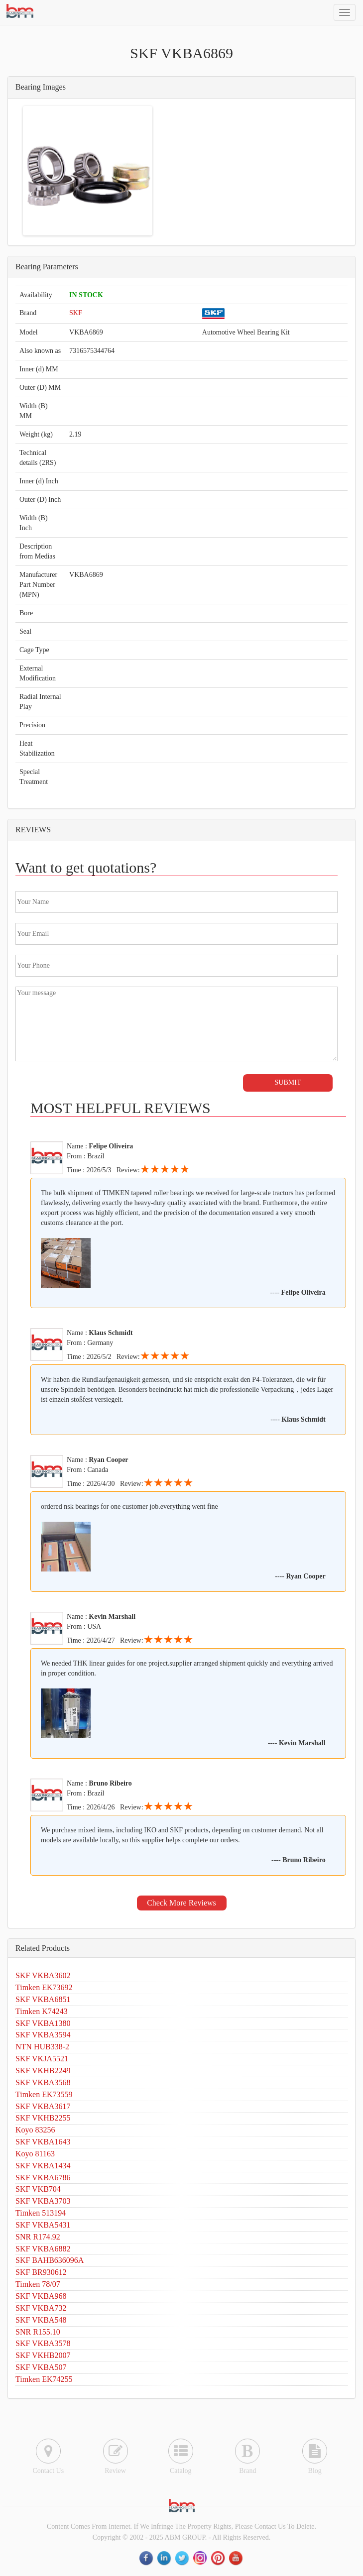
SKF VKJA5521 (41, 2058)
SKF (75, 313)
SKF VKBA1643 (42, 2141)
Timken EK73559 (44, 2094)
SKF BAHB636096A (49, 2260)
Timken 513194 (40, 2213)
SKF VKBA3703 (42, 2201)
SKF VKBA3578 (42, 2343)
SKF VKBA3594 (42, 2034)
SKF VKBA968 (40, 2296)
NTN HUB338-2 (42, 2046)
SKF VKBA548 (40, 2320)
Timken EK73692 (44, 1987)
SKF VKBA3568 (42, 2082)
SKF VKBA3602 (42, 1975)
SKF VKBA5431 (42, 2225)
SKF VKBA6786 (42, 2177)
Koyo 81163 (35, 2153)
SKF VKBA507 (40, 2367)
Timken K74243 (41, 2011)
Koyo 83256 (35, 2130)
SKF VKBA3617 (42, 2106)
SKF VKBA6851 (42, 1999)
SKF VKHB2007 (42, 2355)
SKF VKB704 (38, 2189)
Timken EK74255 (44, 2379)
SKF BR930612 (41, 2272)
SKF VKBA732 (40, 2308)
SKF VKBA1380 (42, 2023)
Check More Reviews (181, 1903)
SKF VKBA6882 (42, 2248)
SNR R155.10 (37, 2332)
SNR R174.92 (37, 2237)
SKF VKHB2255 (42, 2118)
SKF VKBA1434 (42, 2165)
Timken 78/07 (37, 2284)
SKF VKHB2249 (42, 2070)
